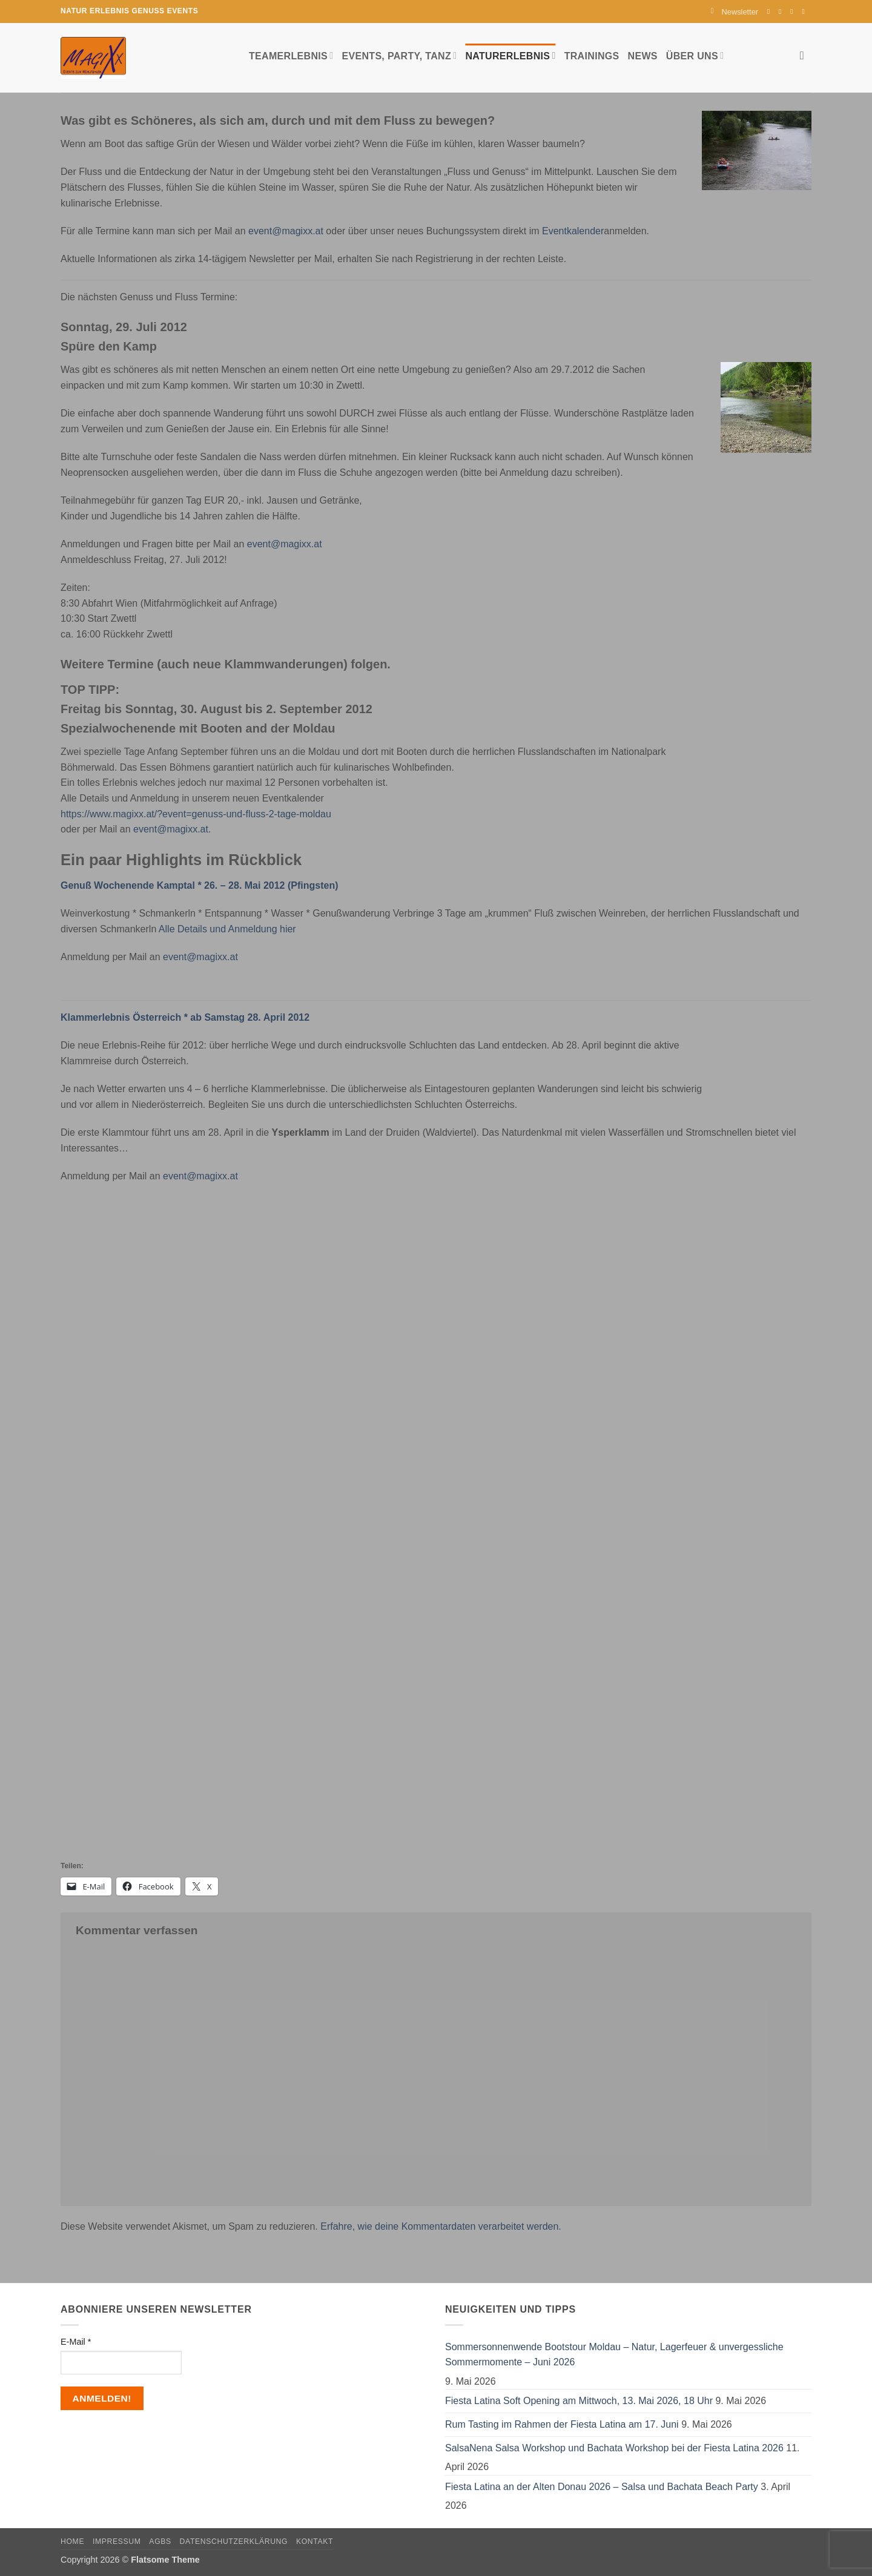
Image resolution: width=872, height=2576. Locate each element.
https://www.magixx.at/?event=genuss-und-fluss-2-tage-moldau (196, 814)
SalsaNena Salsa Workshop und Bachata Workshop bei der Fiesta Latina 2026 (614, 2448)
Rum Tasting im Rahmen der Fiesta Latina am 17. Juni (562, 2424)
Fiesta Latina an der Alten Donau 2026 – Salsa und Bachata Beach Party (601, 2487)
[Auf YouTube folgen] (805, 11)
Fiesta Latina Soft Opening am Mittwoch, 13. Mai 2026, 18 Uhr (579, 2401)
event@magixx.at (285, 231)
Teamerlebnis (291, 55)
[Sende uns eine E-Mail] (794, 11)
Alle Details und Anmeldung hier (227, 929)
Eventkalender (573, 231)
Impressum (117, 2541)
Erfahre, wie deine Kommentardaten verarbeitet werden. (440, 2226)
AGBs (160, 2541)
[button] (734, 11)
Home (72, 2541)
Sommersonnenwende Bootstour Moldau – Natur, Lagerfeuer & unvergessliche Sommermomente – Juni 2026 (614, 2355)
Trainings (591, 56)
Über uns (695, 55)
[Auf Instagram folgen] (782, 11)
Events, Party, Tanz (399, 55)
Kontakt (314, 2541)
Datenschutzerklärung (234, 2541)
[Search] (805, 55)
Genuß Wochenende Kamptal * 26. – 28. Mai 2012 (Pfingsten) (200, 885)
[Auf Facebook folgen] (771, 11)
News (643, 56)
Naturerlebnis (510, 55)
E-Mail (76, 2342)
